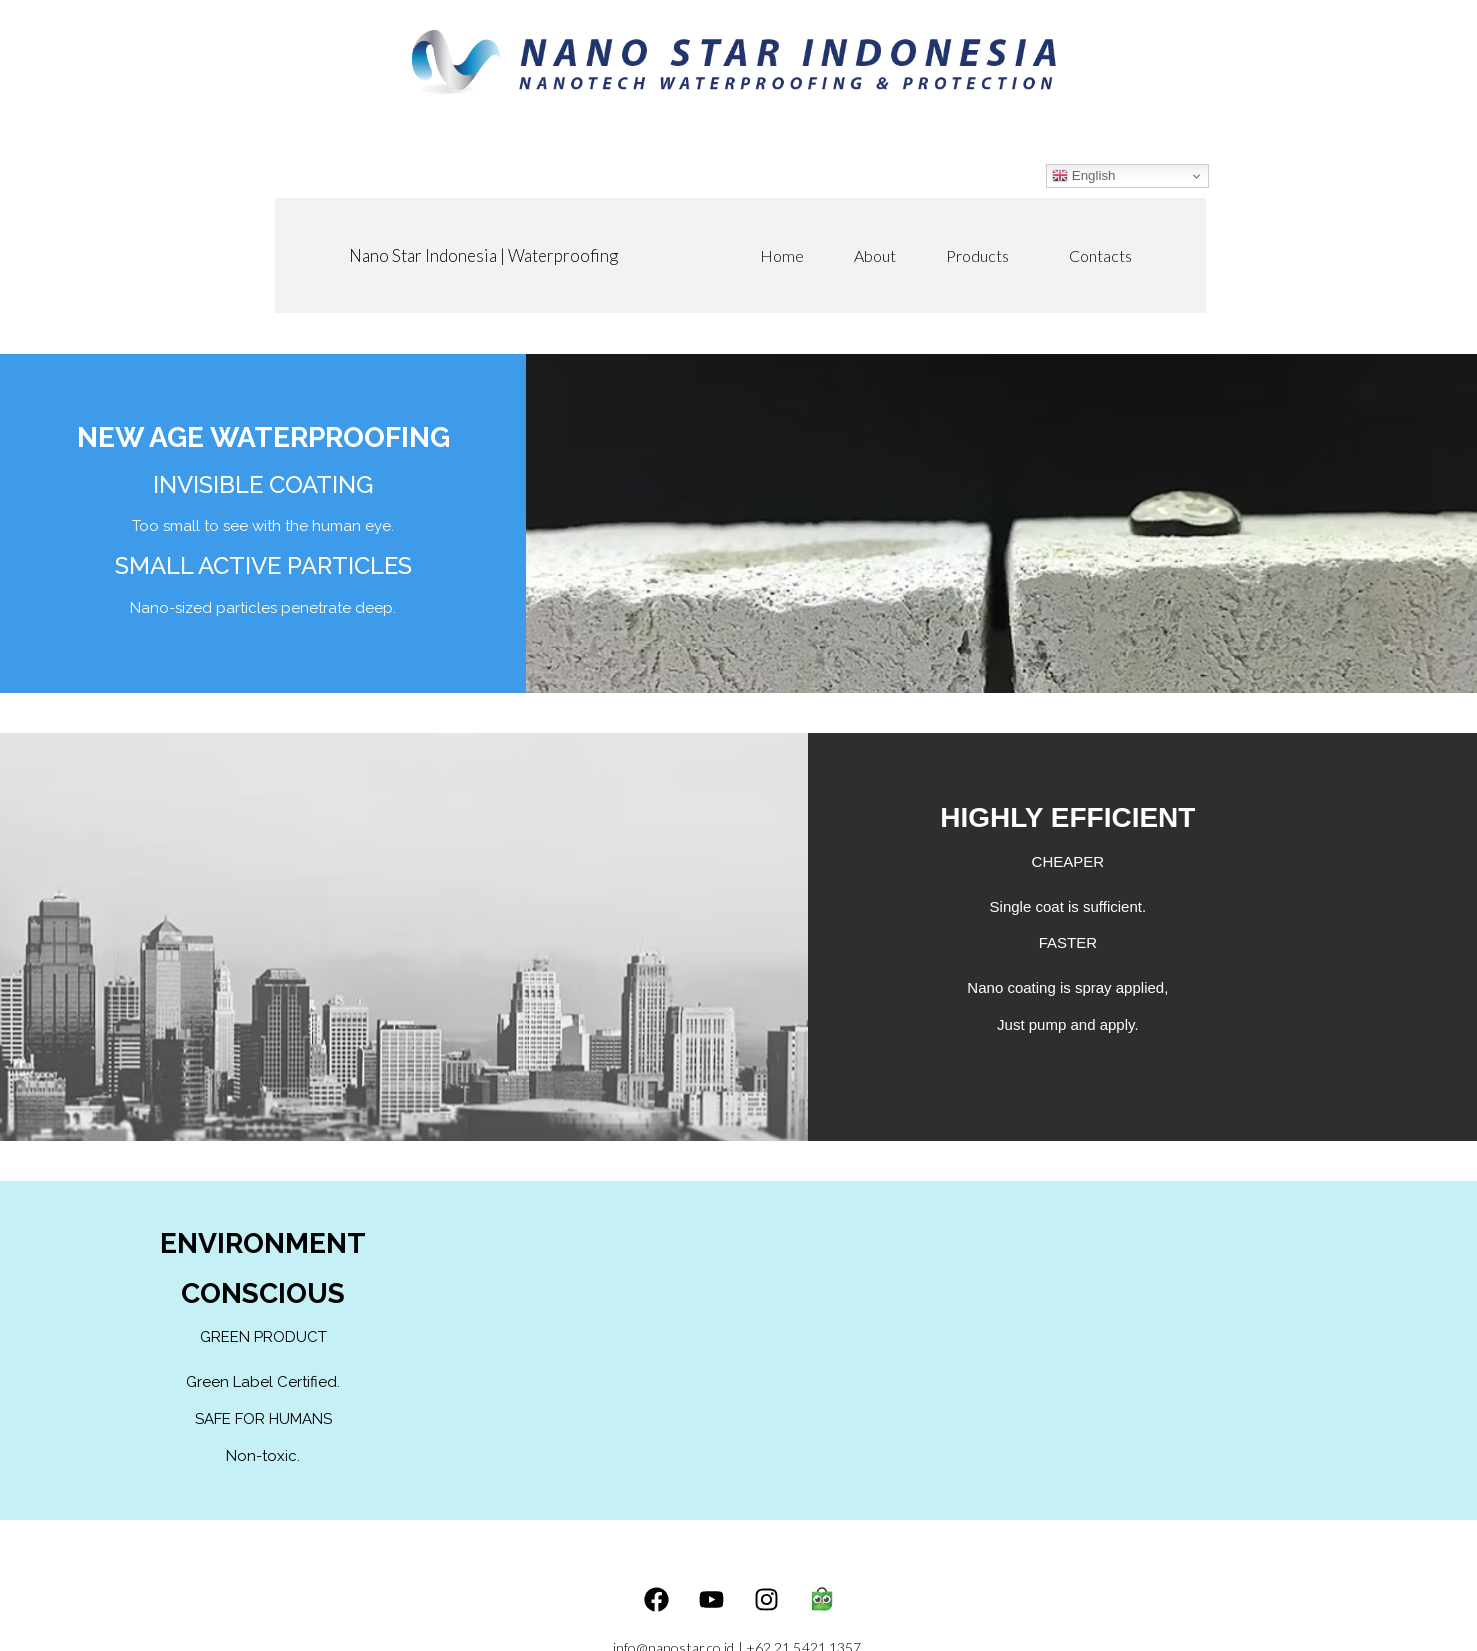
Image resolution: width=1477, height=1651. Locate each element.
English (1083, 176)
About (875, 255)
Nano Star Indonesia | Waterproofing (483, 255)
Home (782, 255)
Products (982, 256)
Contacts (1100, 255)
